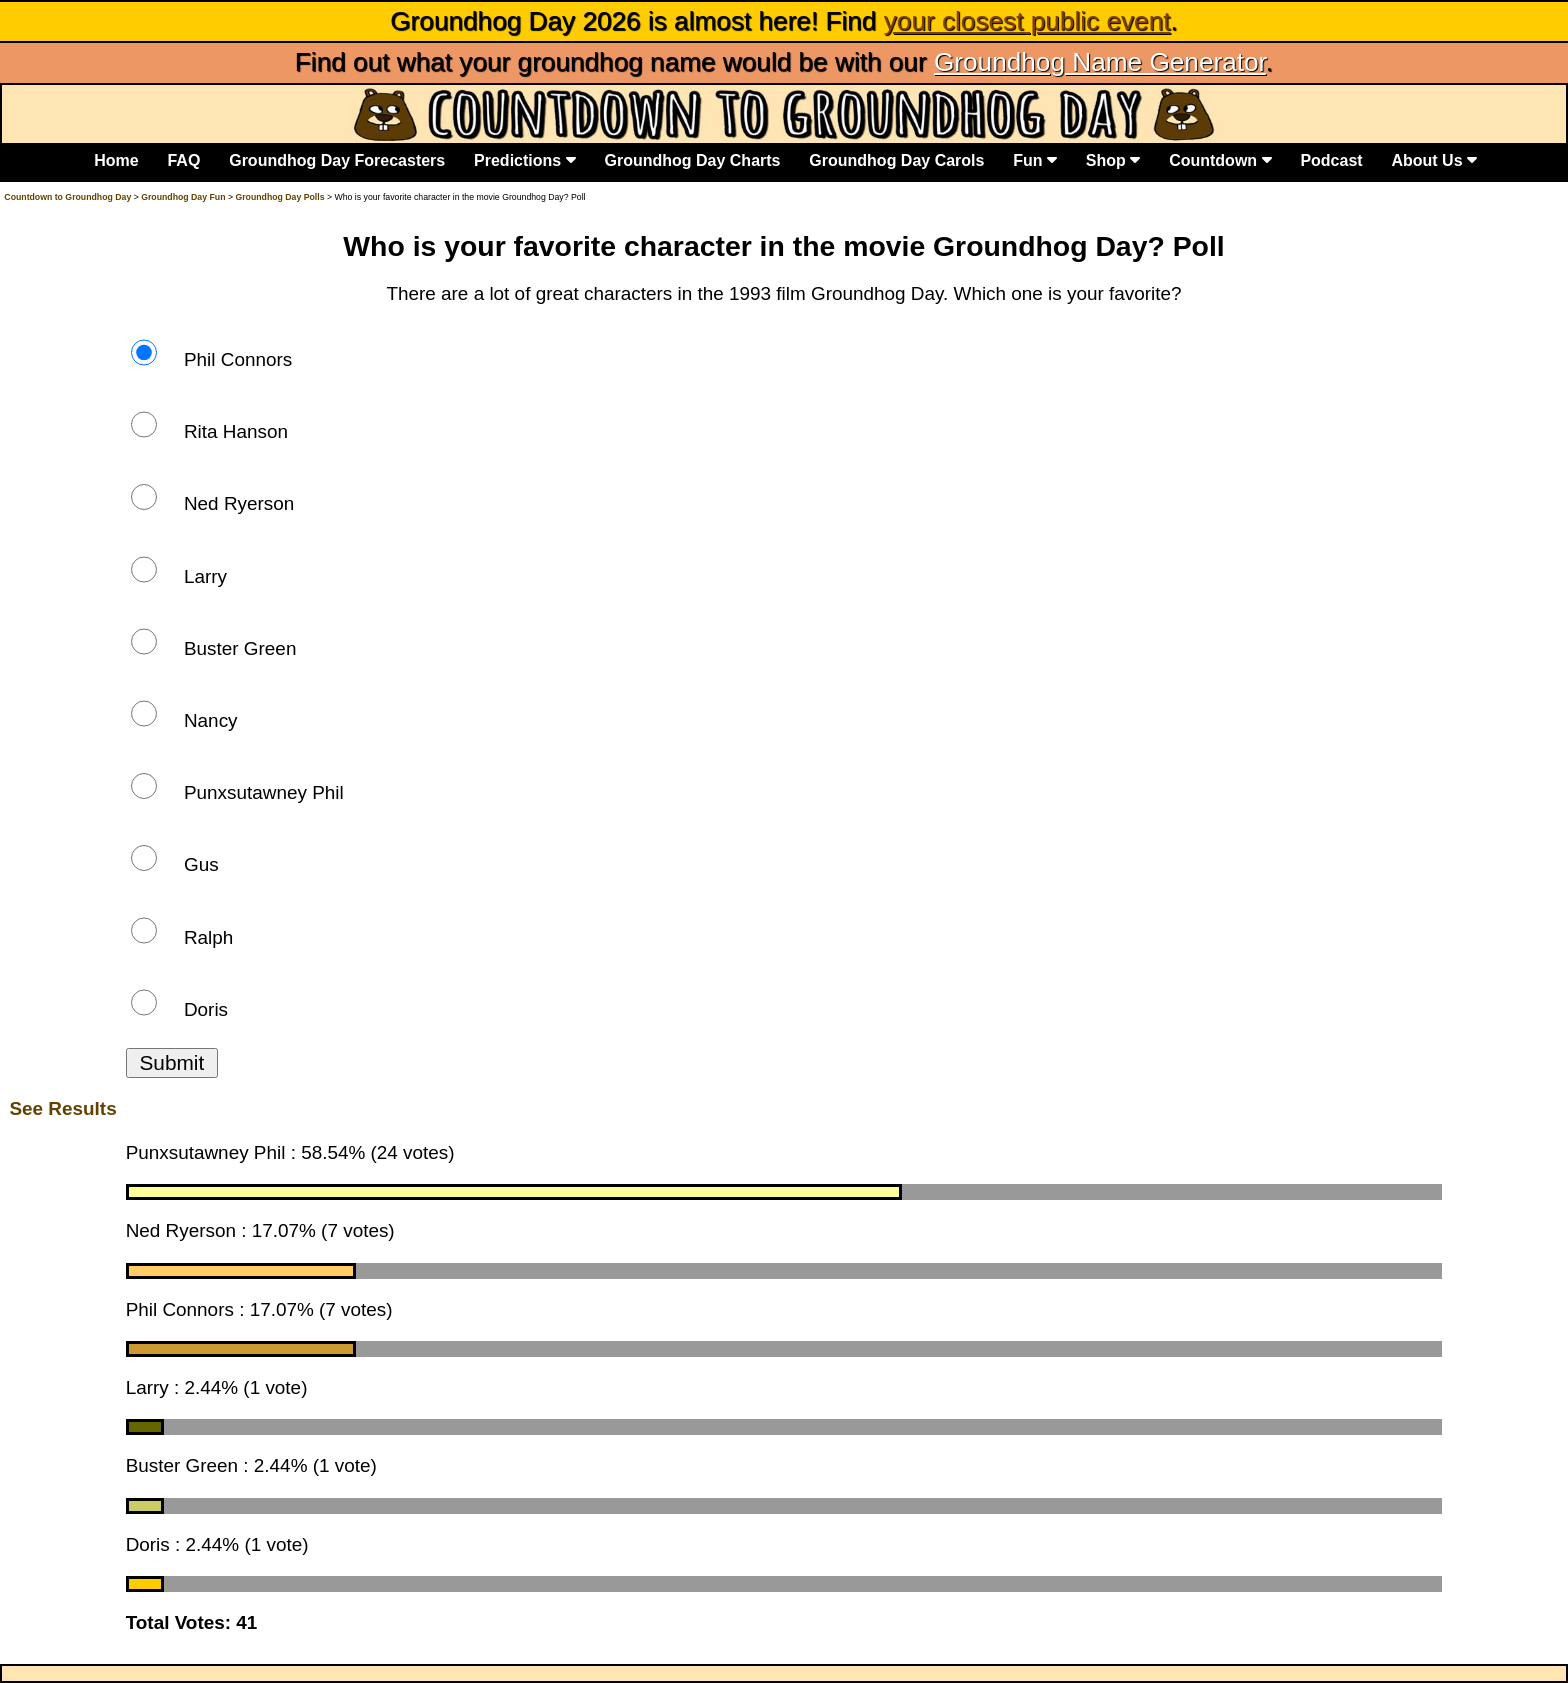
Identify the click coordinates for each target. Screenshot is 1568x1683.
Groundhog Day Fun (183, 197)
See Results (62, 1108)
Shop (1113, 159)
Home (116, 159)
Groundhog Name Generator (1100, 62)
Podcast (1331, 159)
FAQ (183, 159)
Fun (1035, 159)
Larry (179, 576)
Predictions (525, 159)
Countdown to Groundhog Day (67, 197)
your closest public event (1027, 21)
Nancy (184, 720)
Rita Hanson (209, 431)
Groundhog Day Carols (896, 159)
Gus (175, 864)
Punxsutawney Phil (237, 792)
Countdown (1220, 159)
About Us (1434, 159)
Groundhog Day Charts (692, 159)
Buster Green (214, 648)
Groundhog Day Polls (279, 197)
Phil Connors (212, 359)
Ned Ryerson (213, 503)
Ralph (182, 937)
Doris (179, 1009)
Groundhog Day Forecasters (337, 159)
